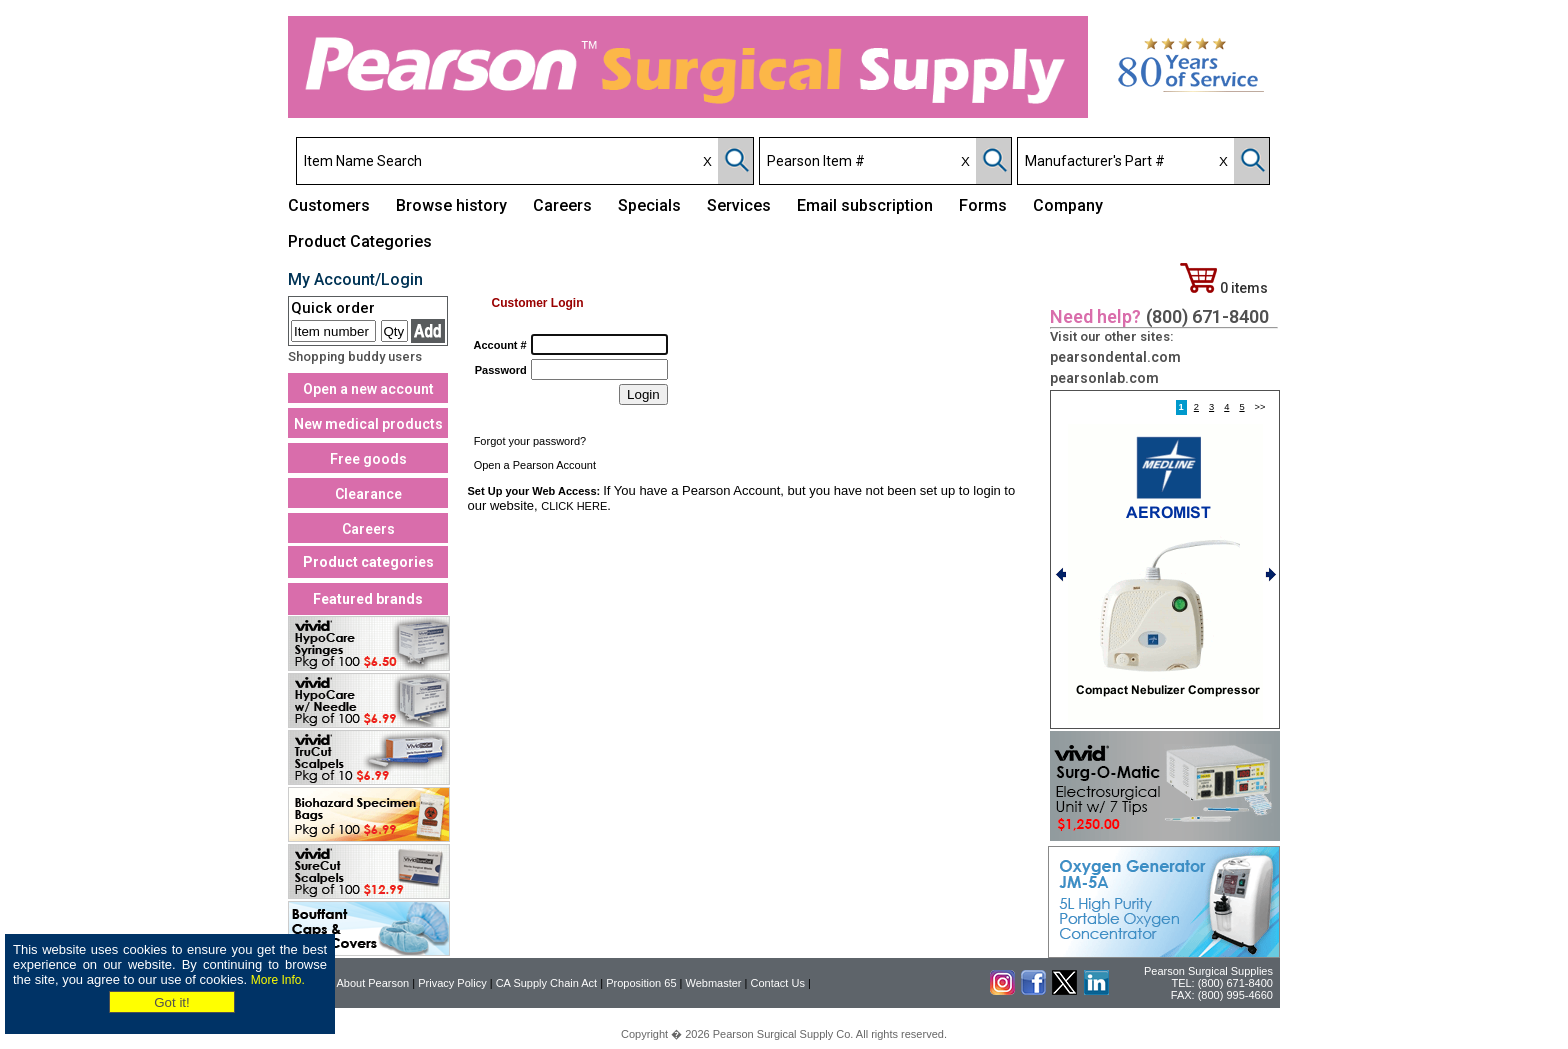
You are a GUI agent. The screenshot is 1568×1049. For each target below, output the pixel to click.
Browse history (451, 205)
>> (1260, 407)
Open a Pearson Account (535, 465)
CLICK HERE (574, 506)
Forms (983, 205)
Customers (329, 205)
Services (739, 205)
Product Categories (360, 241)
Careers (562, 205)
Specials (649, 205)
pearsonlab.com (1104, 378)
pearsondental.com (1115, 357)
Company (1068, 205)
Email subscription (865, 205)
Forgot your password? (530, 441)
